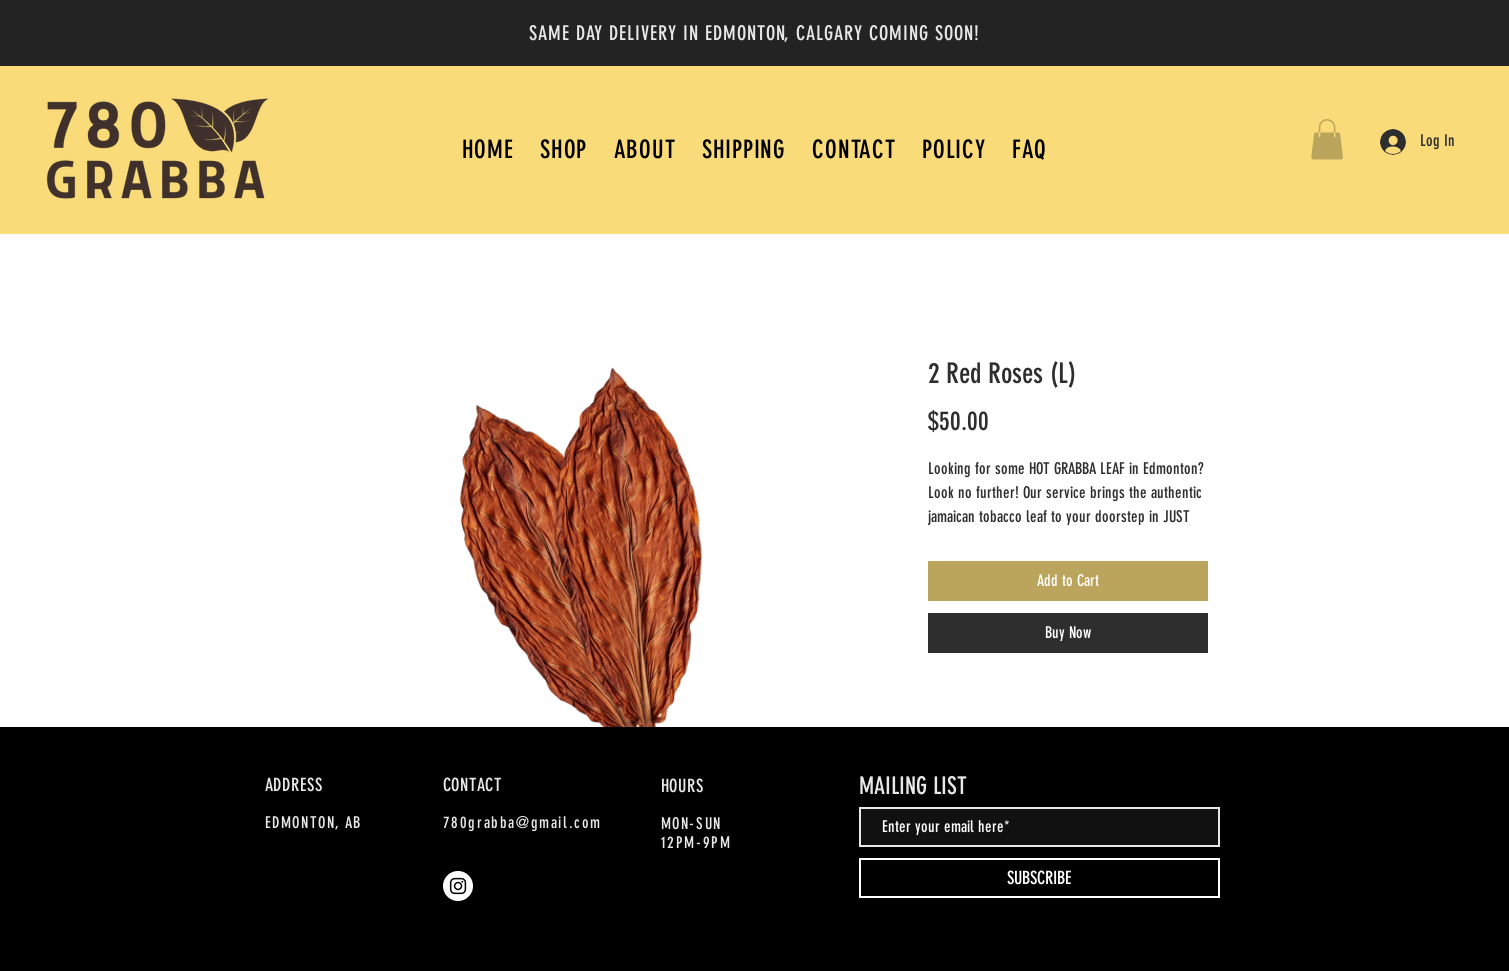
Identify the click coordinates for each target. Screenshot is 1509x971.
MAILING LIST (913, 786)
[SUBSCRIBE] (1039, 878)
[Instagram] (458, 886)
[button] (1327, 139)
